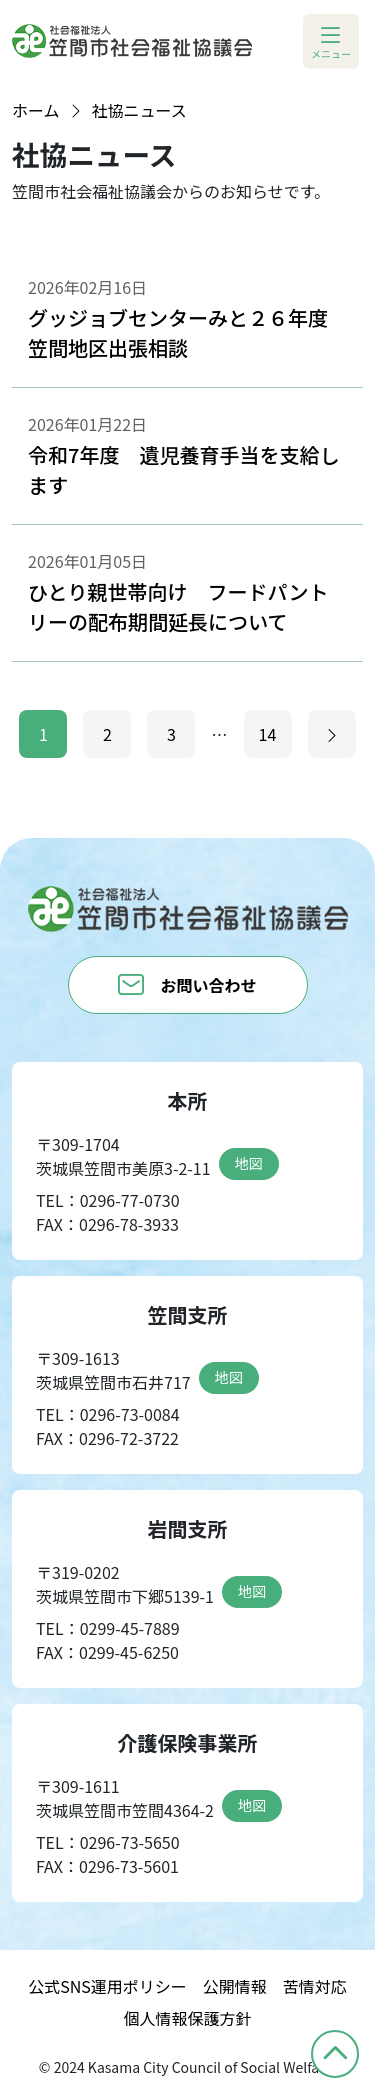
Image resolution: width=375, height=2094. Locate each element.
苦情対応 (315, 1986)
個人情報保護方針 (187, 2018)
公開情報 (235, 1986)
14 (268, 734)
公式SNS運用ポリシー (107, 1986)
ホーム (36, 110)
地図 (249, 1163)
